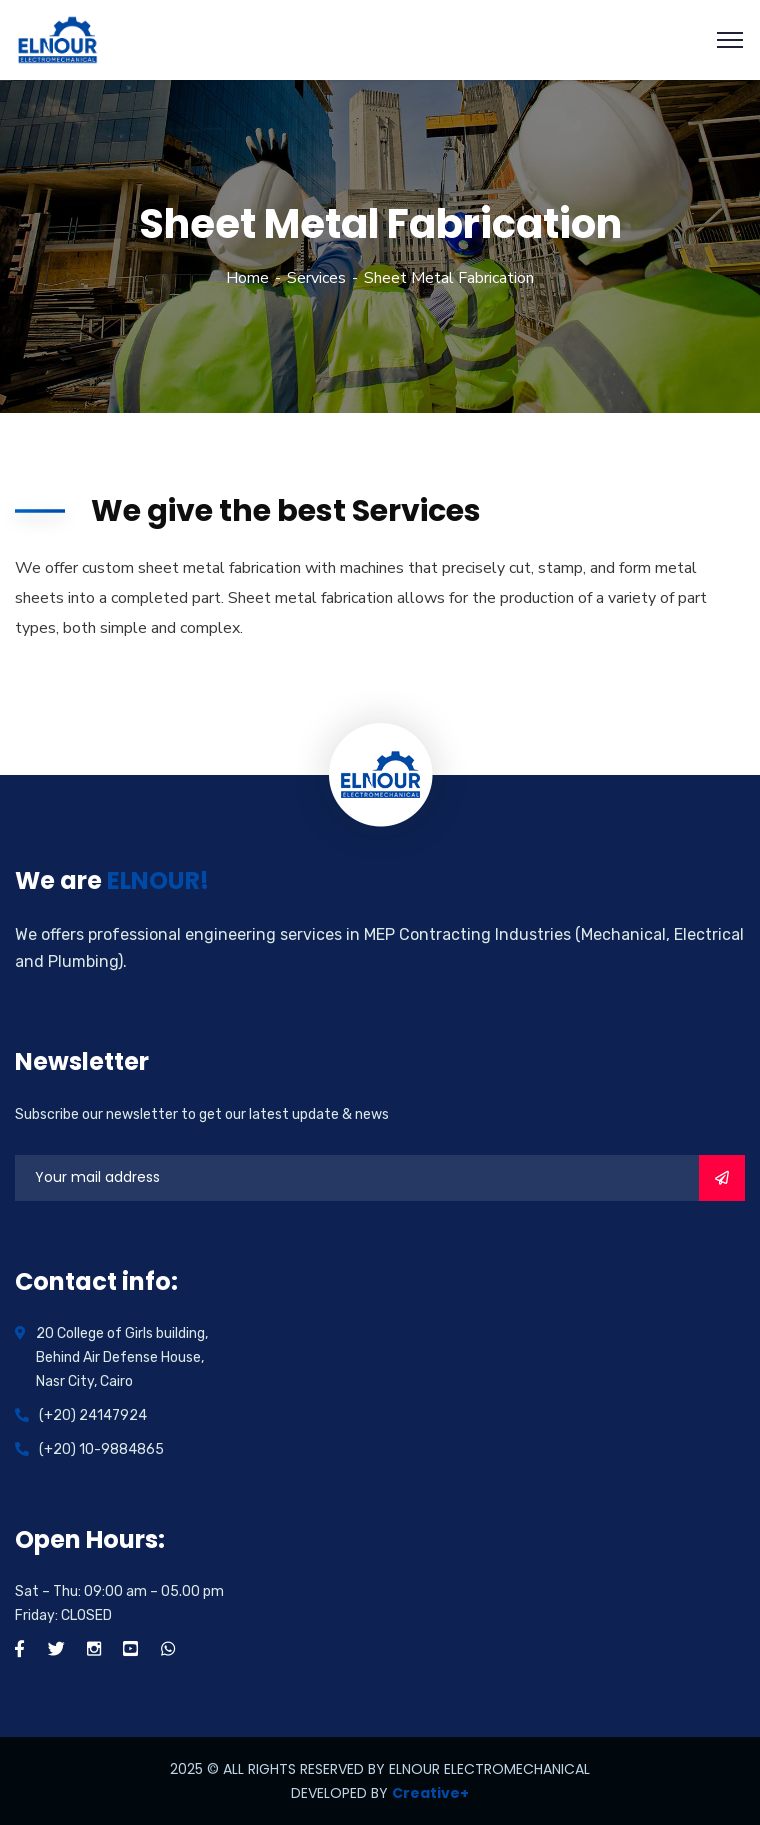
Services (316, 278)
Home (247, 278)
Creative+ (430, 1793)
